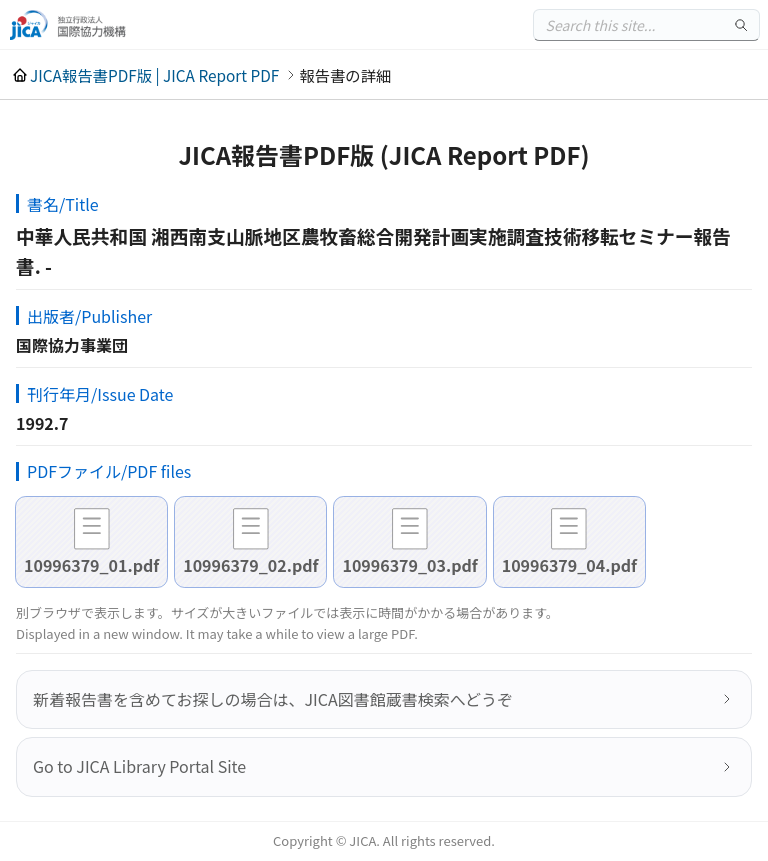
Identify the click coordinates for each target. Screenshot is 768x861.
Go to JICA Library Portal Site (139, 766)
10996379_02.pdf (250, 565)
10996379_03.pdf (409, 565)
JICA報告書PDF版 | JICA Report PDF (154, 75)
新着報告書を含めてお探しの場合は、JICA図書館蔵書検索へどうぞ (273, 699)
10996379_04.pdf (569, 565)
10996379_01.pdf (91, 565)
